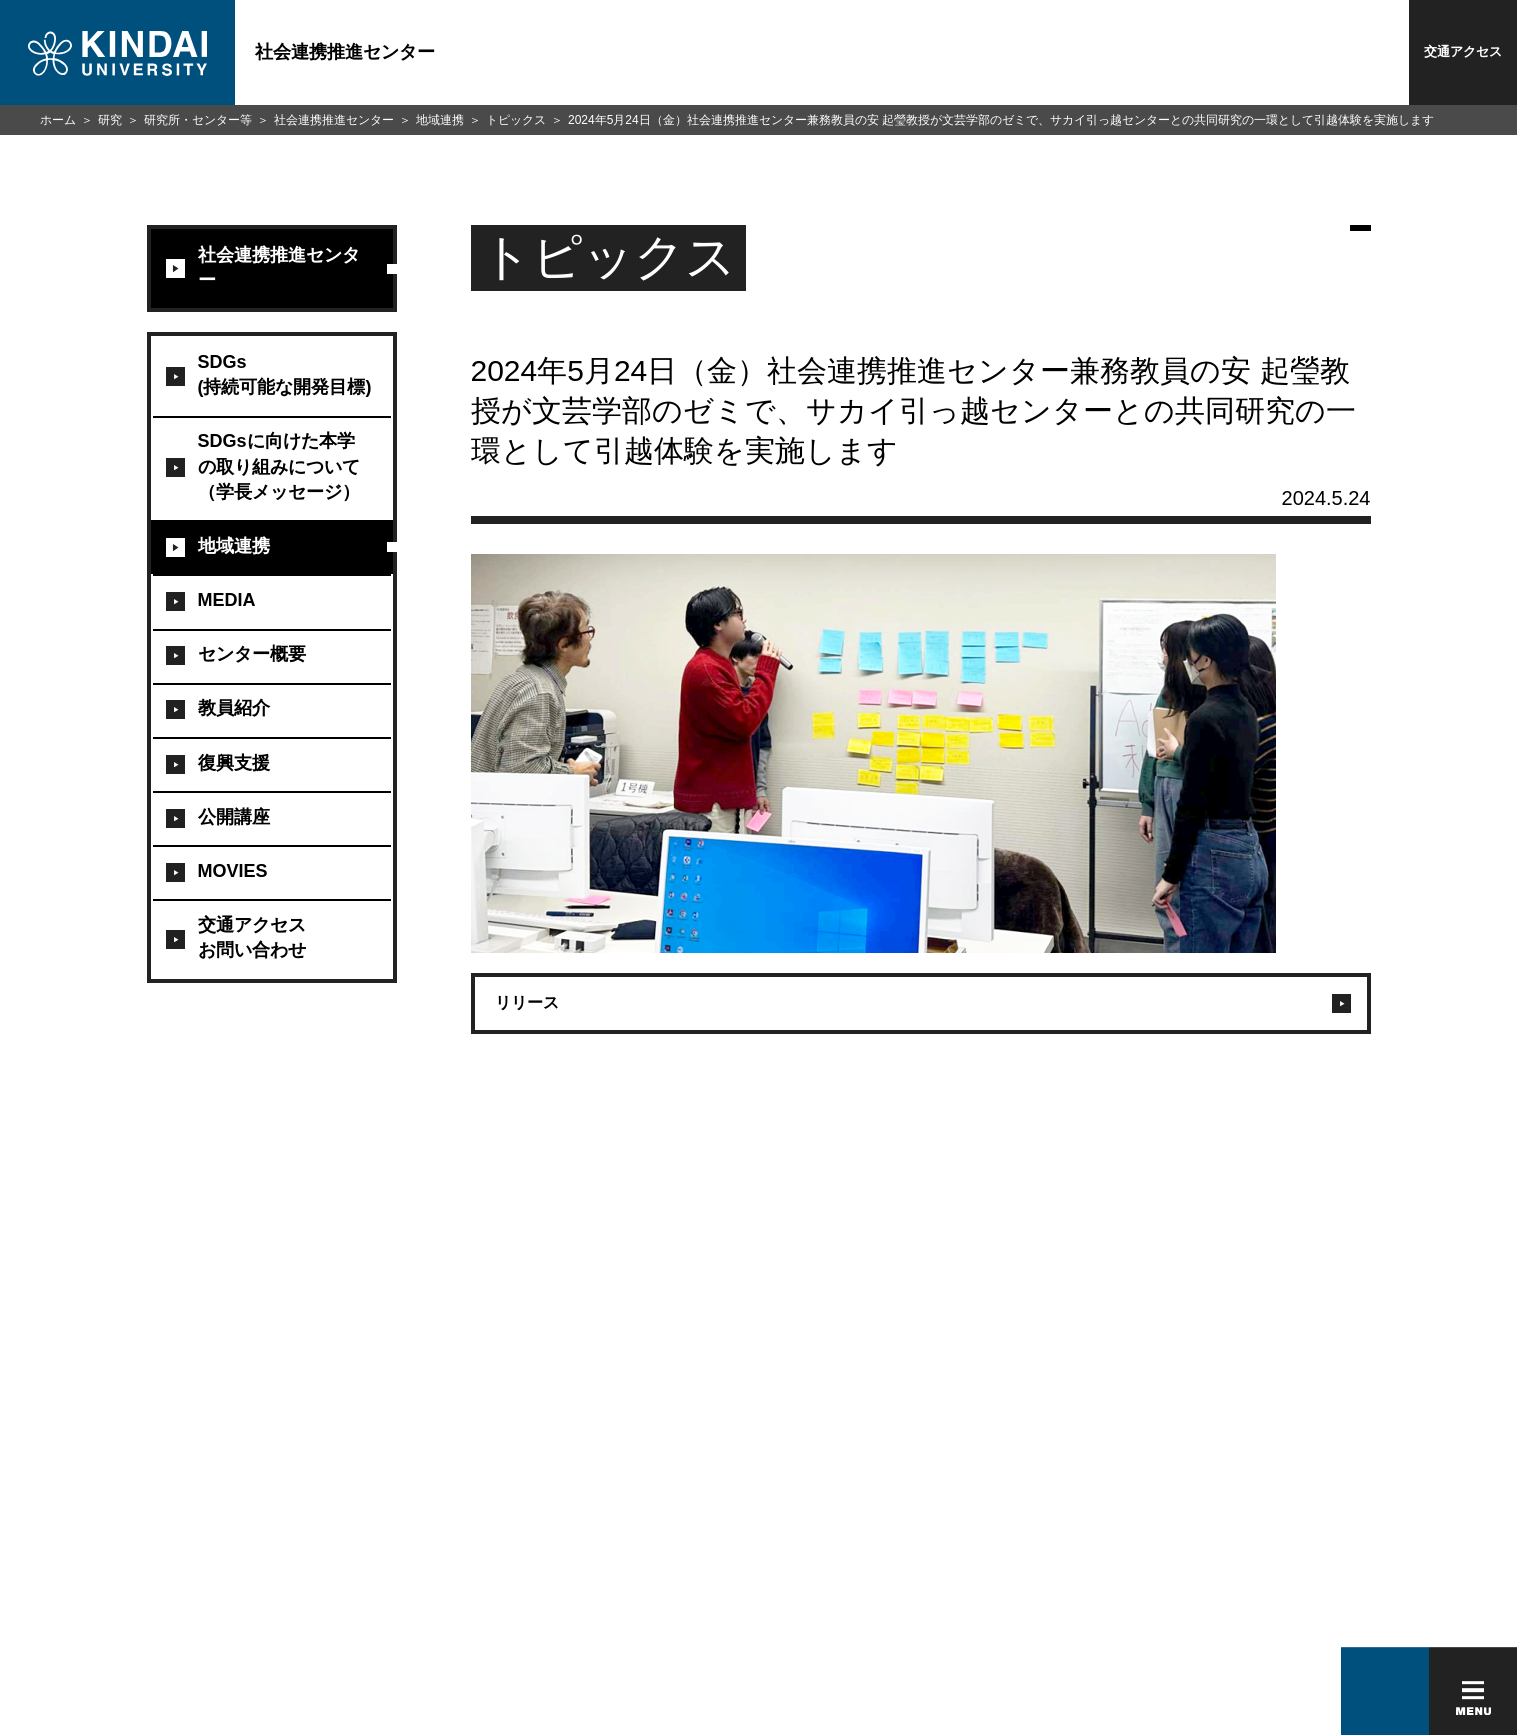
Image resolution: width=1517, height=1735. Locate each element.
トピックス (516, 120)
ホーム (58, 120)
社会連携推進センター (334, 120)
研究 (110, 120)
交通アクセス (1463, 51)
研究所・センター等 (198, 120)
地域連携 (440, 120)
